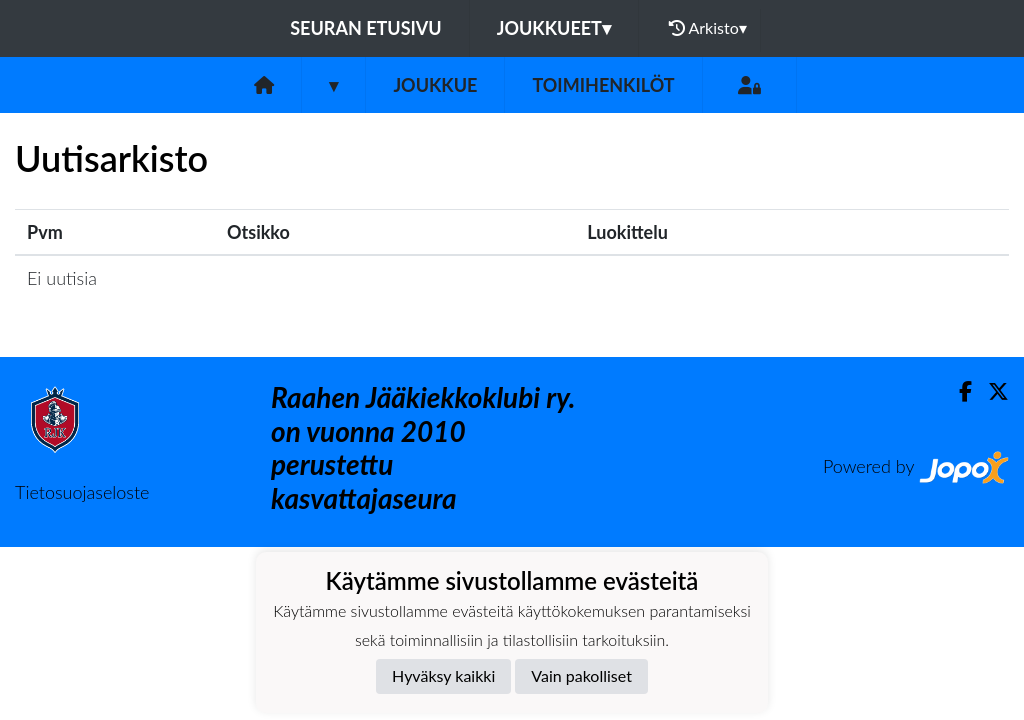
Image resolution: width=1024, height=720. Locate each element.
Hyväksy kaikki (443, 675)
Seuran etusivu (366, 28)
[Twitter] (990, 391)
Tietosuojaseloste (82, 492)
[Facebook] (957, 391)
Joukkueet (554, 28)
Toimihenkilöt (603, 85)
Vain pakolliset (581, 675)
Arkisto (708, 28)
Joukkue (435, 85)
